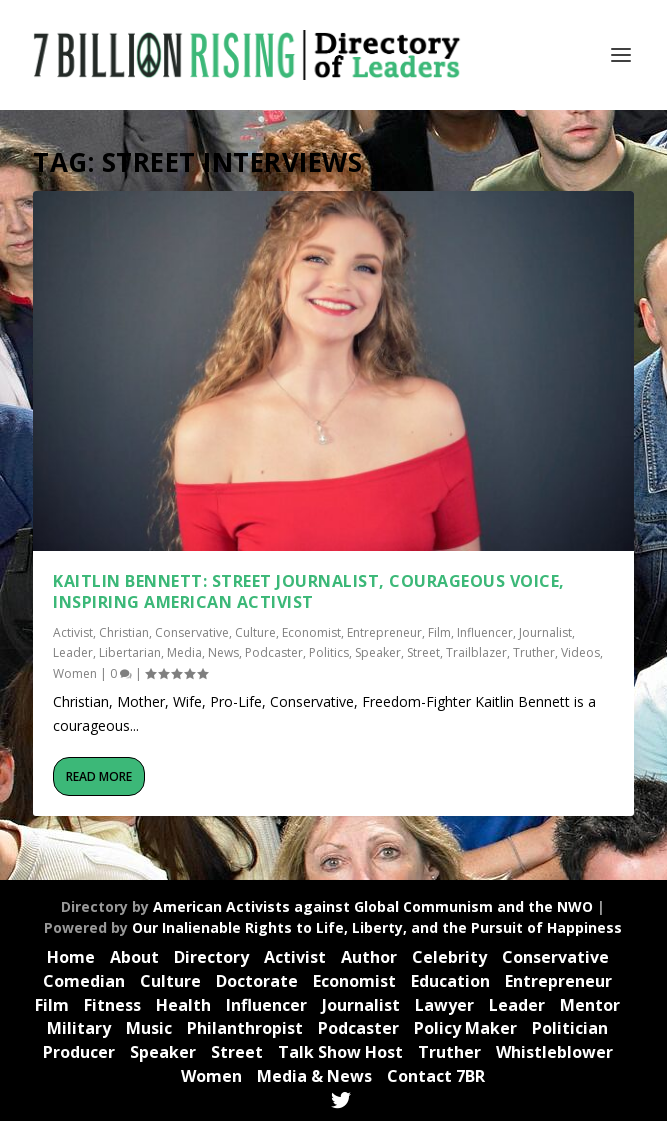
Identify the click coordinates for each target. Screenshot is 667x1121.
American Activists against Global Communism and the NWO (373, 906)
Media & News (314, 1076)
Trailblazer (476, 652)
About (134, 957)
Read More (99, 776)
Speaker (378, 652)
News (223, 652)
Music (149, 1028)
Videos (580, 652)
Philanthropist (245, 1028)
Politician (570, 1028)
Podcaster (274, 652)
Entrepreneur (384, 632)
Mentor (590, 1005)
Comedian (84, 981)
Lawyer (444, 1005)
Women (75, 673)
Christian (124, 632)
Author (369, 957)
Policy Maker (465, 1028)
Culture (255, 632)
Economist (311, 632)
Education (450, 981)
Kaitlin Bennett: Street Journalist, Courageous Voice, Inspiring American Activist (309, 591)
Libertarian (130, 652)
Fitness (112, 1005)
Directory (211, 957)
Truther (534, 652)
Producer (79, 1052)
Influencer (485, 632)
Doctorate (257, 981)
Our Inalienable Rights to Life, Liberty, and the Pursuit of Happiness (377, 927)
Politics (329, 652)
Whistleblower (554, 1052)
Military (79, 1028)
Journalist (545, 632)
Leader (73, 652)
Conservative (192, 632)
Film (439, 632)
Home (71, 957)
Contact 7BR (436, 1076)
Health (183, 1005)
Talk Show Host (340, 1052)
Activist (73, 632)
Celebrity (449, 957)
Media (184, 652)
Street (423, 652)
